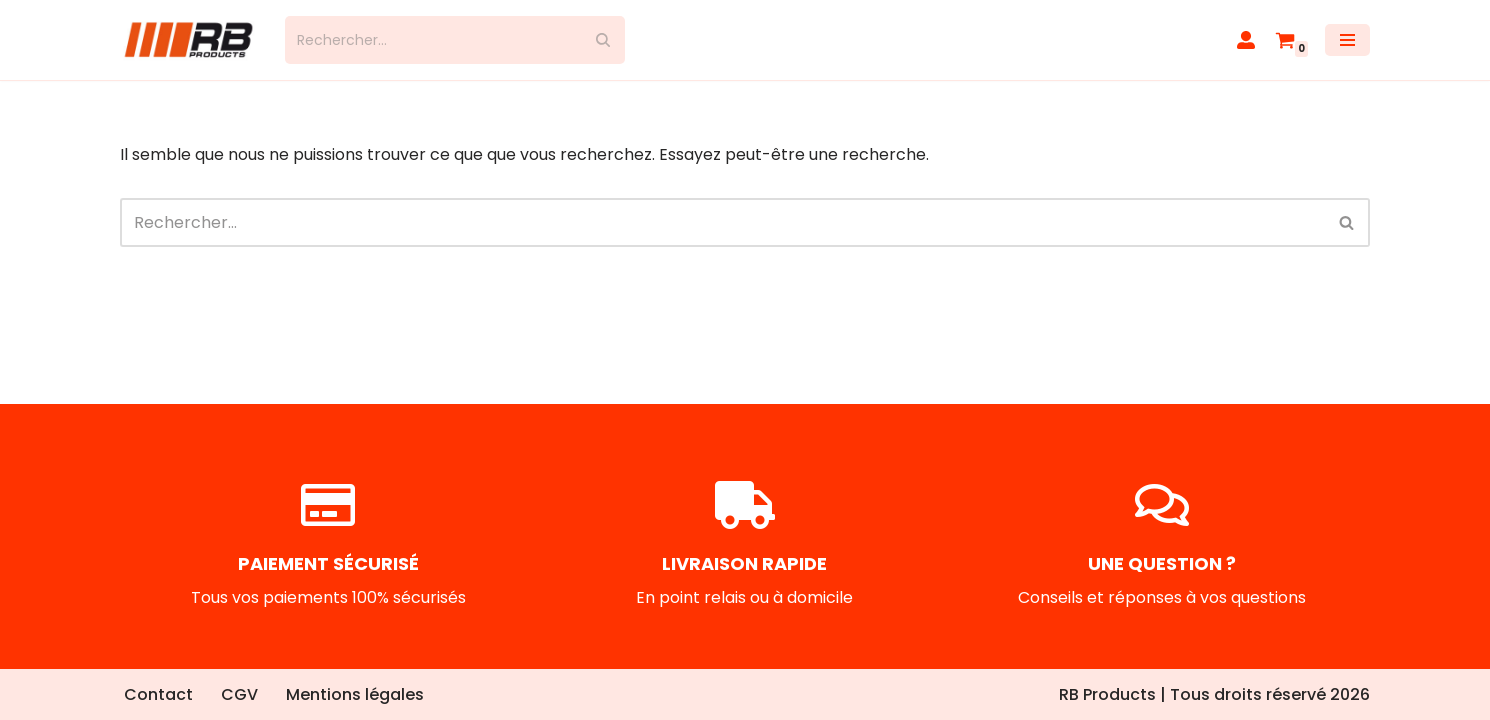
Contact (158, 694)
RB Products (1107, 694)
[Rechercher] (432, 40)
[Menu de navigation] (1347, 40)
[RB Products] (187, 40)
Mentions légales (355, 694)
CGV (239, 694)
